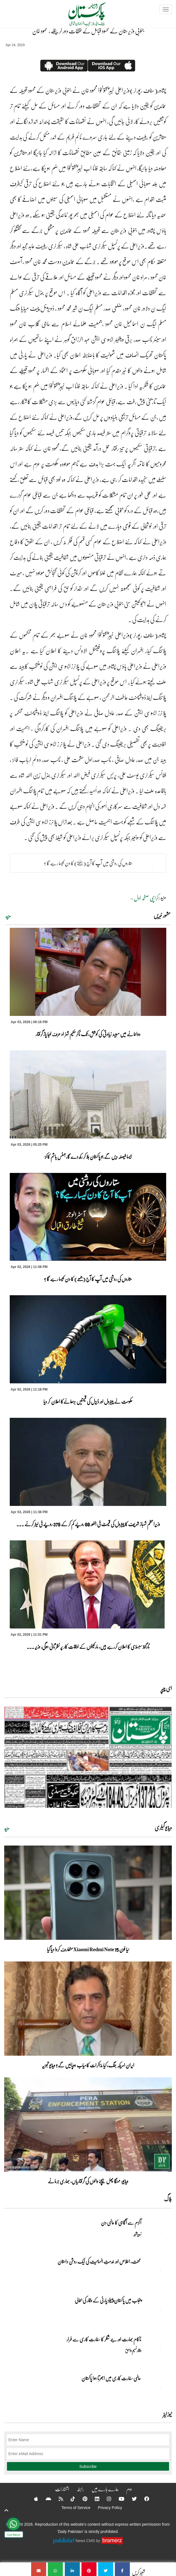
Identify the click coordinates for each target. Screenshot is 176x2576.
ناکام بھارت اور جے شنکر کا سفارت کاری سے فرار (103, 2339)
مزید (8, 916)
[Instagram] (105, 2499)
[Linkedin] (93, 2499)
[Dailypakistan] (80, 16)
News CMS (86, 2540)
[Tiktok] (69, 2499)
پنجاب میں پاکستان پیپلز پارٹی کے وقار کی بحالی (108, 2300)
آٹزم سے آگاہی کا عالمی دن (121, 2222)
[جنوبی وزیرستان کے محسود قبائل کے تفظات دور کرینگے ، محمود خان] (122, 2569)
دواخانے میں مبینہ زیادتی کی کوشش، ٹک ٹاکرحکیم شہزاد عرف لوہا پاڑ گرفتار (88, 1034)
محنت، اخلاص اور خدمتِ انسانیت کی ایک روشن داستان (99, 2261)
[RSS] (57, 2499)
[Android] (44, 2499)
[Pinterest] (81, 2499)
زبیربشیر (137, 2234)
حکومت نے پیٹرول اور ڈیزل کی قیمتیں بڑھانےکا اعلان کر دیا (88, 1401)
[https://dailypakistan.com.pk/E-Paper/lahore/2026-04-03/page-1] (88, 1757)
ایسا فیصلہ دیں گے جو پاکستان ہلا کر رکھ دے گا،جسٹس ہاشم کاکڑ (88, 1156)
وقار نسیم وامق (133, 2350)
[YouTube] (117, 2499)
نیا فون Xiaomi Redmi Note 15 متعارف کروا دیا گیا (88, 1949)
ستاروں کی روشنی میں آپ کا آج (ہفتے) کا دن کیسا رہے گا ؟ (88, 863)
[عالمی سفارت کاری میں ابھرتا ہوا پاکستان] (158, 2388)
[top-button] (6, 2510)
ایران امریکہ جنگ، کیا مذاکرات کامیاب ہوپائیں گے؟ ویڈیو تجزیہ (88, 2065)
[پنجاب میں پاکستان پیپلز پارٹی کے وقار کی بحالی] (158, 2310)
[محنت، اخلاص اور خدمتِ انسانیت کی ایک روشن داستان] (158, 2271)
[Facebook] (143, 2499)
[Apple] (32, 2499)
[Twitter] (131, 2499)
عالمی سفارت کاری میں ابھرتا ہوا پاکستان (111, 2378)
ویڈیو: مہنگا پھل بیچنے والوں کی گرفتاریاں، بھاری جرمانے (88, 2181)
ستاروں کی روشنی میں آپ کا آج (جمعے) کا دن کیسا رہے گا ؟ (88, 1279)
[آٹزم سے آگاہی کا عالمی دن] (158, 2232)
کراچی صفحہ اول (146, 897)
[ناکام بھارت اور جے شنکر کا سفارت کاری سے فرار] (158, 2349)
